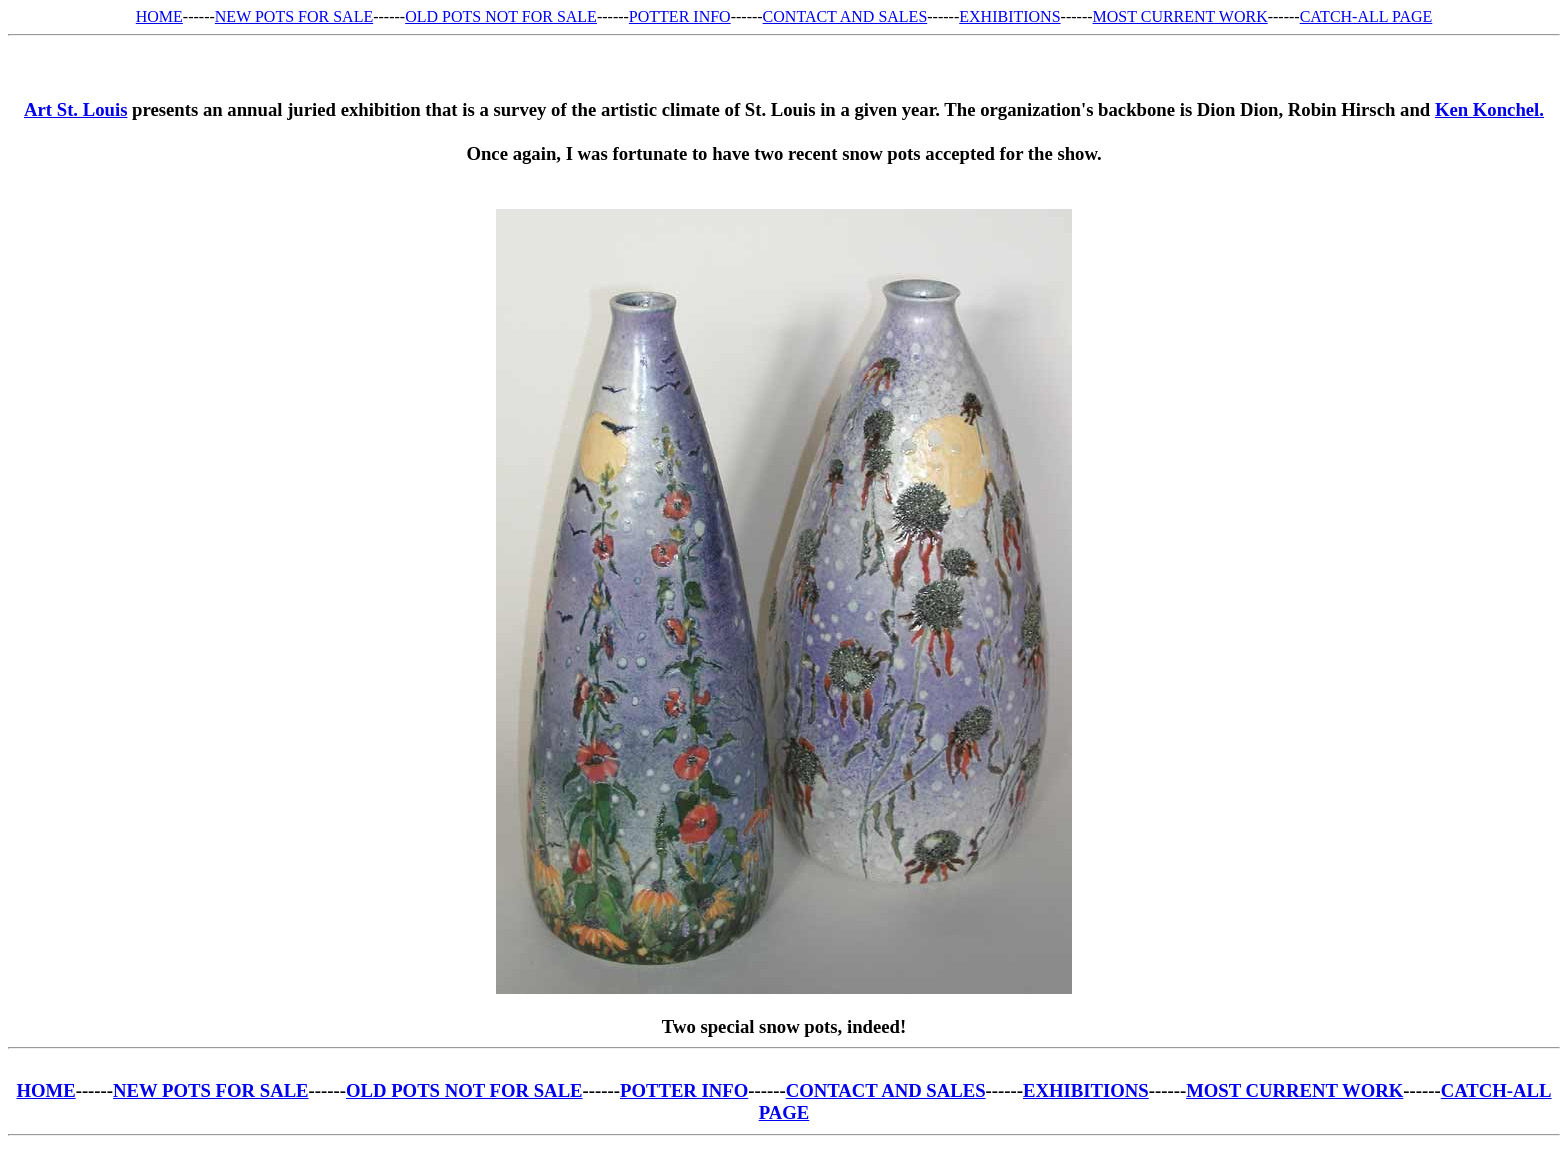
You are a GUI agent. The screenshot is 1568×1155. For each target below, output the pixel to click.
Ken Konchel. (1489, 109)
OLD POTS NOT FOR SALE (501, 16)
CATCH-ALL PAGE (1366, 16)
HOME (159, 16)
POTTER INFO (680, 16)
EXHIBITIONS (1009, 16)
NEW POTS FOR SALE (294, 16)
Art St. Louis (75, 109)
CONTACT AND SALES (845, 16)
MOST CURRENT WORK (1180, 16)
